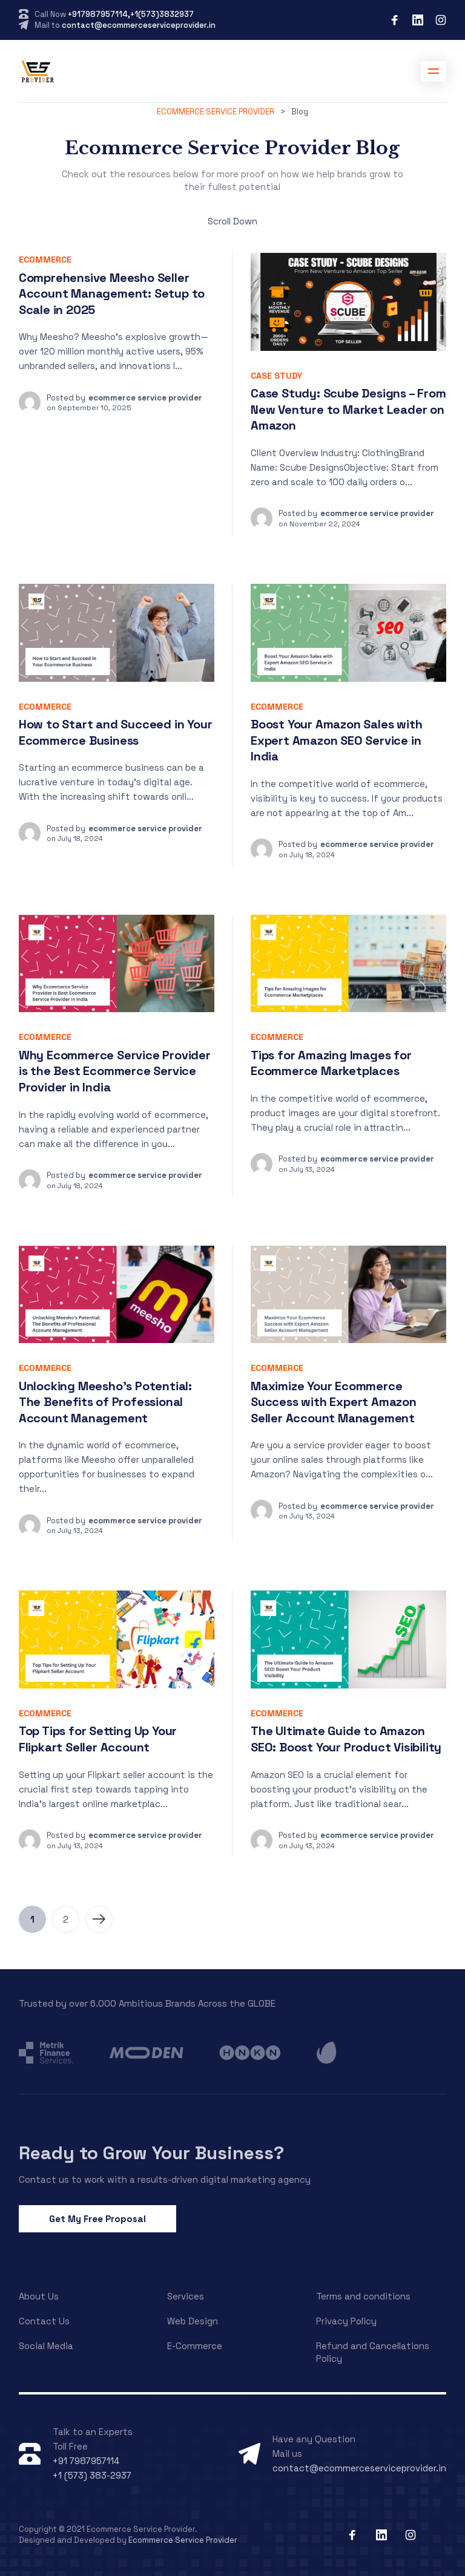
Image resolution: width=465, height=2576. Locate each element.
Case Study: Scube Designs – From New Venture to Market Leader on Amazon (348, 409)
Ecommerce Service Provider (182, 2540)
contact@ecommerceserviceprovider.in (139, 25)
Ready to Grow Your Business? (151, 2153)
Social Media (46, 2346)
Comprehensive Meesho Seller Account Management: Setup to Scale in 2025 (112, 294)
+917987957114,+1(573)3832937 (131, 14)
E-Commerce (194, 2346)
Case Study (276, 375)
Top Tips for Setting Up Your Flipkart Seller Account (98, 1739)
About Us (39, 2296)
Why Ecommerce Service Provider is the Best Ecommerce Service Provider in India (115, 1071)
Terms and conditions (363, 2296)
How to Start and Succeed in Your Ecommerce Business (116, 732)
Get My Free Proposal (97, 2219)
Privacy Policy (346, 2321)
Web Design (192, 2321)
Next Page (99, 1919)
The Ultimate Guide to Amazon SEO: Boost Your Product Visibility (346, 1739)
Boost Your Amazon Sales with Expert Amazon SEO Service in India (336, 740)
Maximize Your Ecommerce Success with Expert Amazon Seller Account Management (334, 1402)
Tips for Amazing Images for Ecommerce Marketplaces (331, 1063)
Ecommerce (45, 259)
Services (185, 2296)
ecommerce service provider (145, 398)
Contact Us (44, 2321)
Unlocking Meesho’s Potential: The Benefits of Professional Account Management (105, 1402)
